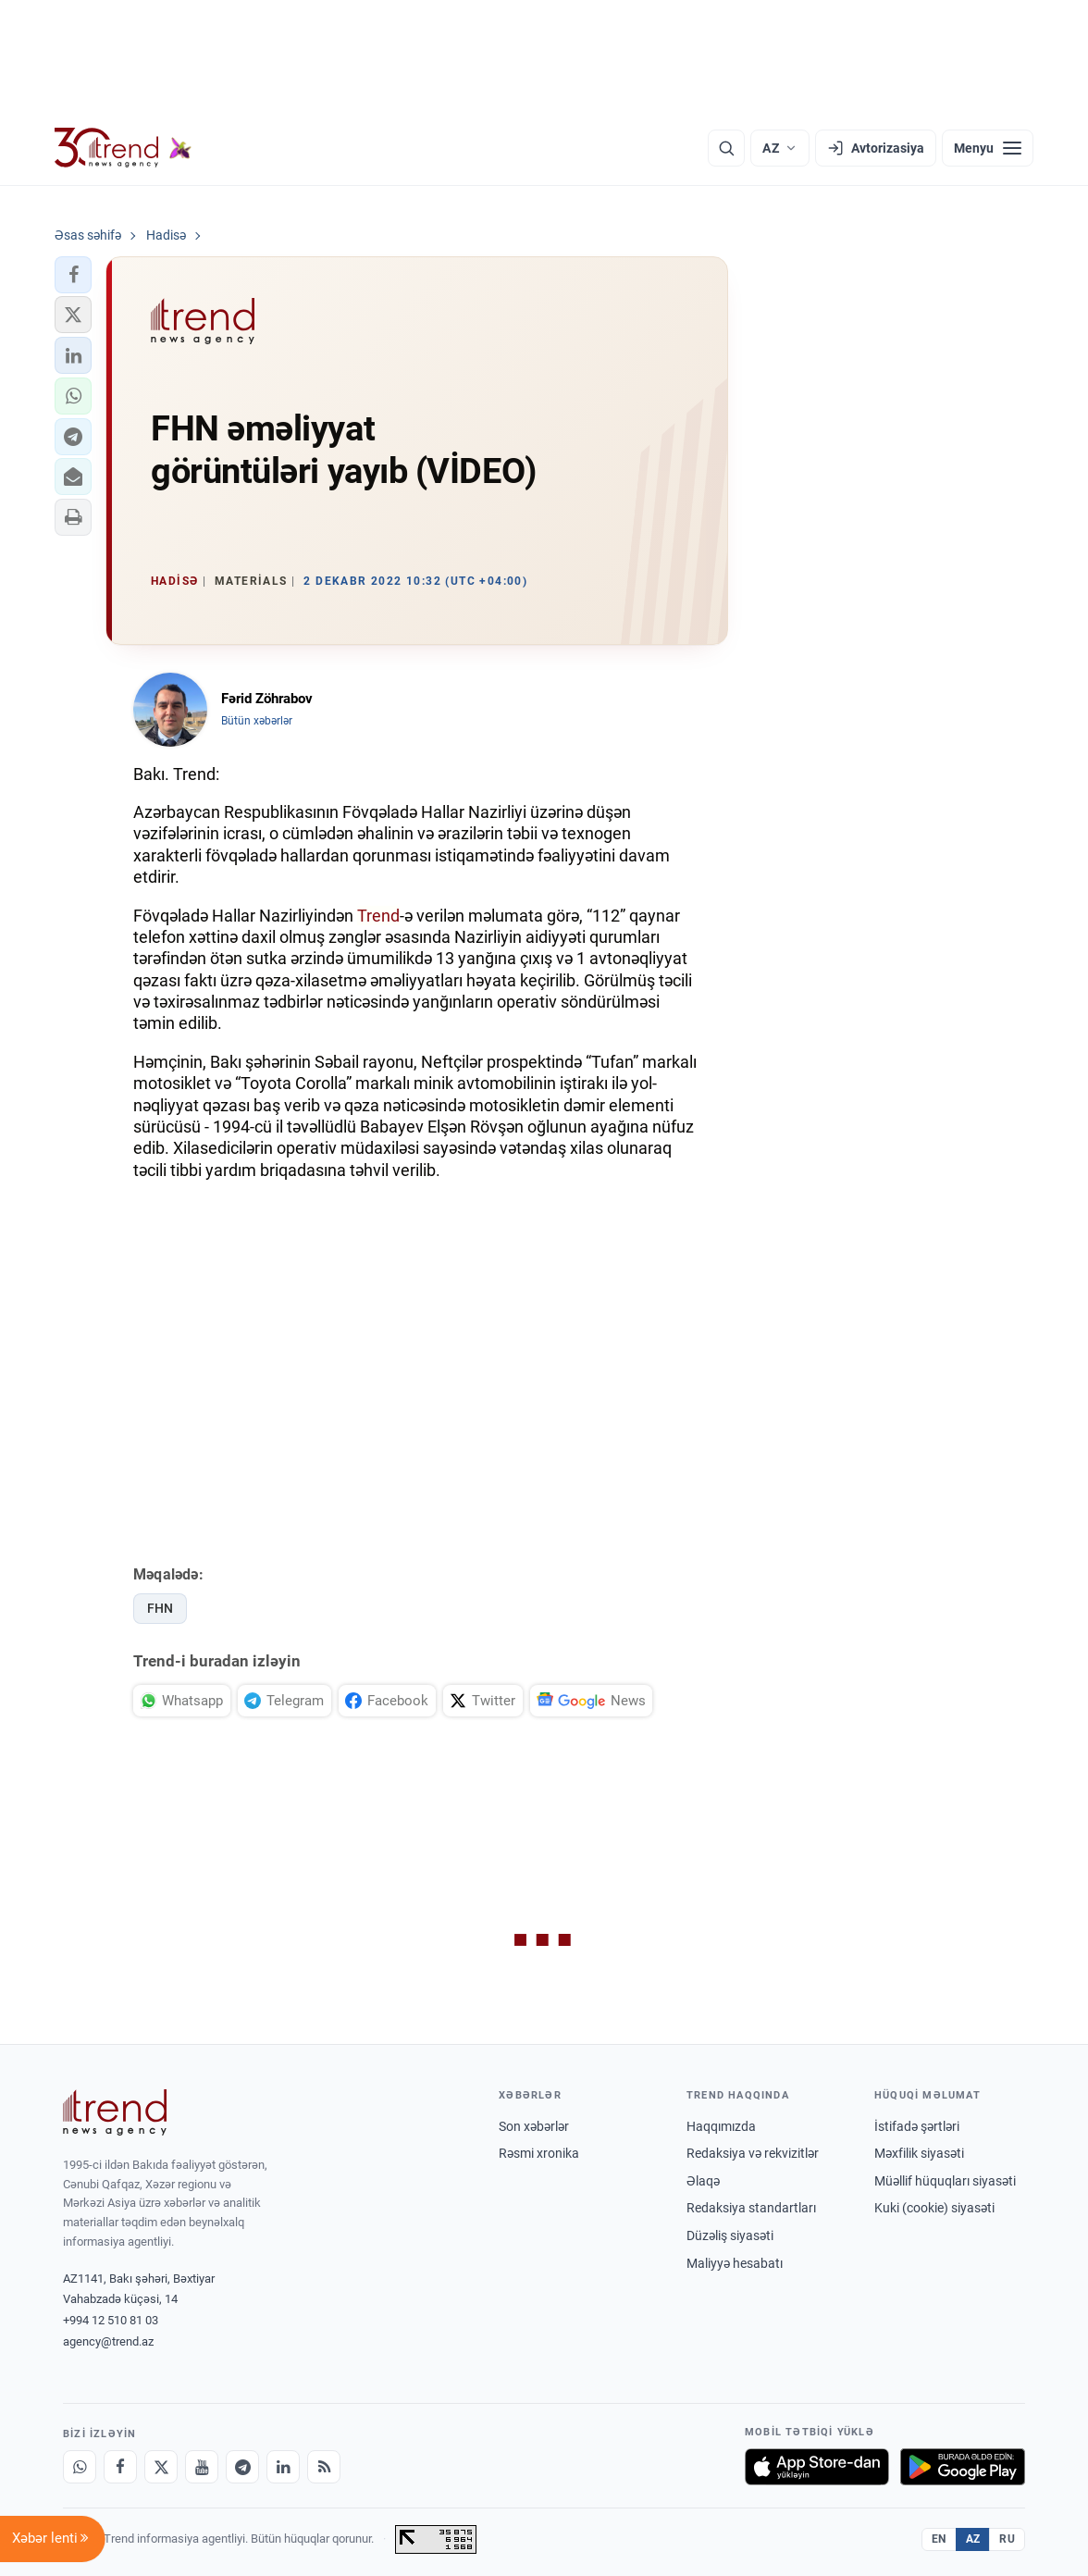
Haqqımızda (721, 2126)
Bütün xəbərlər (256, 720)
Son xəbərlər (534, 2126)
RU (1007, 2539)
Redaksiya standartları (751, 2207)
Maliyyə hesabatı (734, 2263)
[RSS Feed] (323, 2466)
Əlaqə (703, 2181)
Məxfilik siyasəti (919, 2153)
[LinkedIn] (283, 2466)
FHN (160, 1608)
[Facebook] (120, 2466)
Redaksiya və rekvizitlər (752, 2153)
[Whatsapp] (79, 2466)
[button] (73, 274)
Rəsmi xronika (539, 2153)
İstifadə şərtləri (916, 2126)
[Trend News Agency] (115, 2112)
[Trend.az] (123, 148)
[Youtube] (201, 2466)
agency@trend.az (108, 2341)
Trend (378, 915)
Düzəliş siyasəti (729, 2235)
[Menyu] (987, 148)
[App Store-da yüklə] (817, 2466)
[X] (161, 2466)
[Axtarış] (726, 148)
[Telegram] (242, 2466)
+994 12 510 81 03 (110, 2320)
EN (939, 2539)
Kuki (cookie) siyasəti (934, 2207)
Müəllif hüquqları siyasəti (945, 2181)
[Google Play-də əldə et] (962, 2466)
